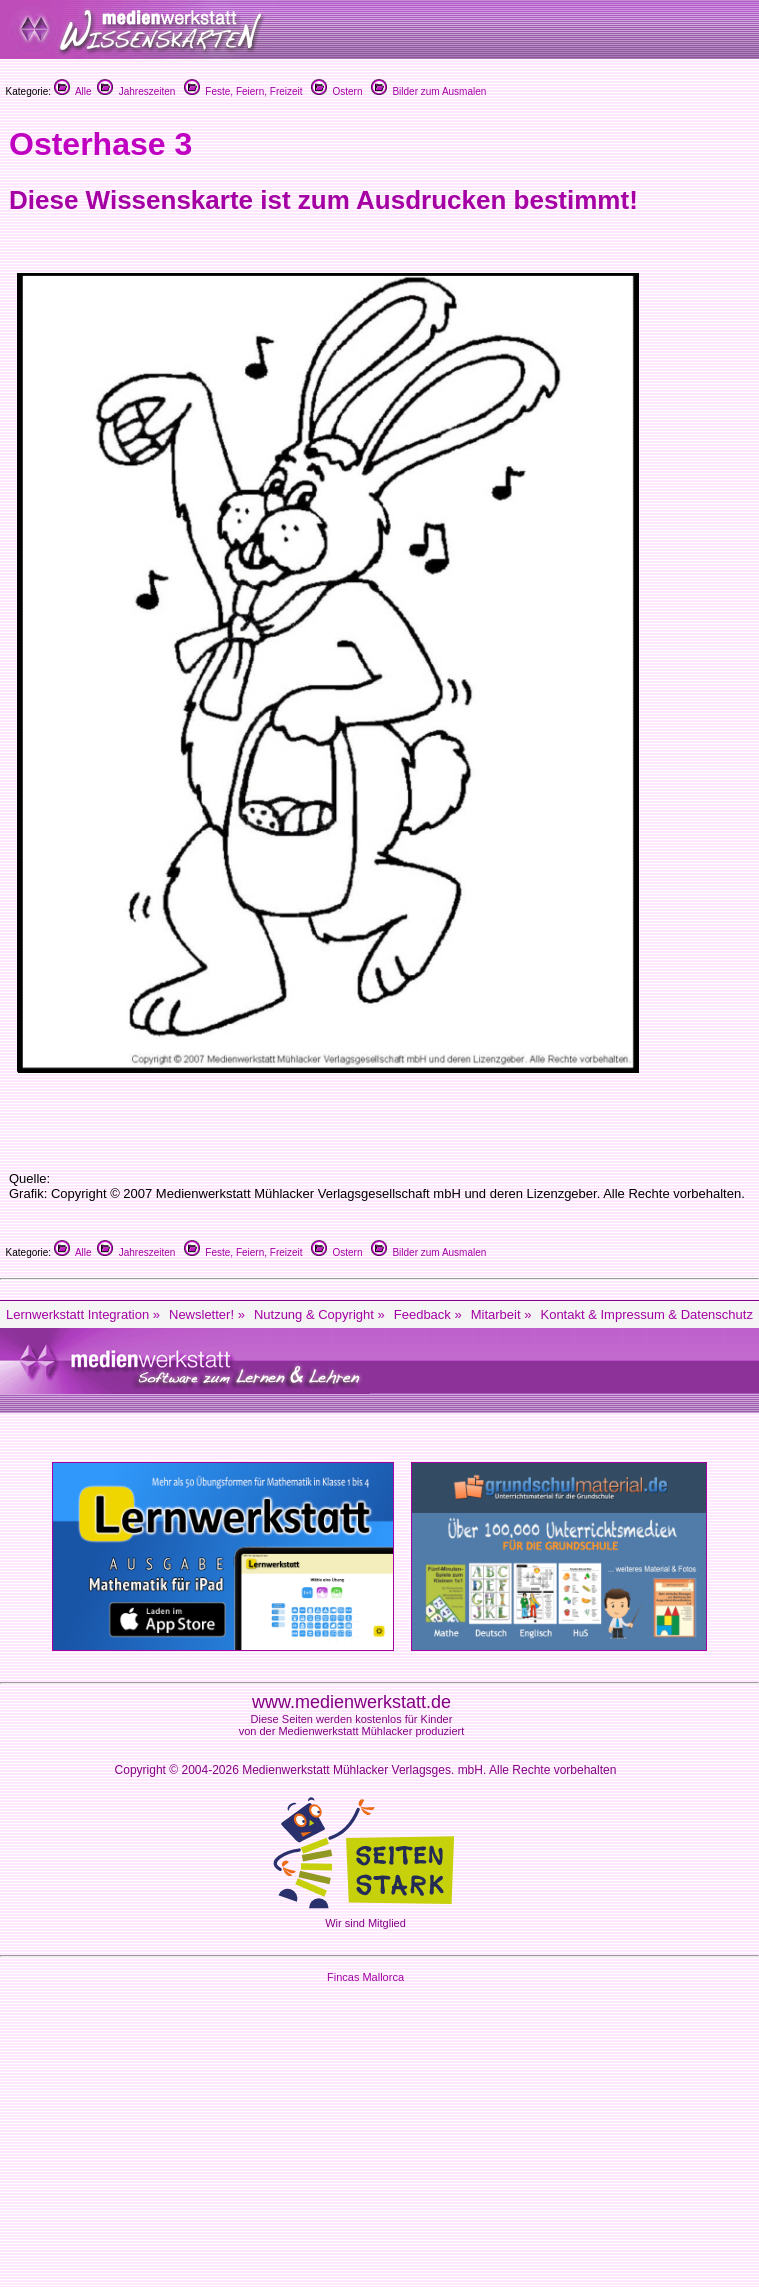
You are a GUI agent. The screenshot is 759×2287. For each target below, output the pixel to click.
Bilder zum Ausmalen (429, 91)
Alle (73, 91)
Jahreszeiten (136, 91)
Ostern (337, 91)
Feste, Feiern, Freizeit (243, 91)
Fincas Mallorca (365, 1977)
